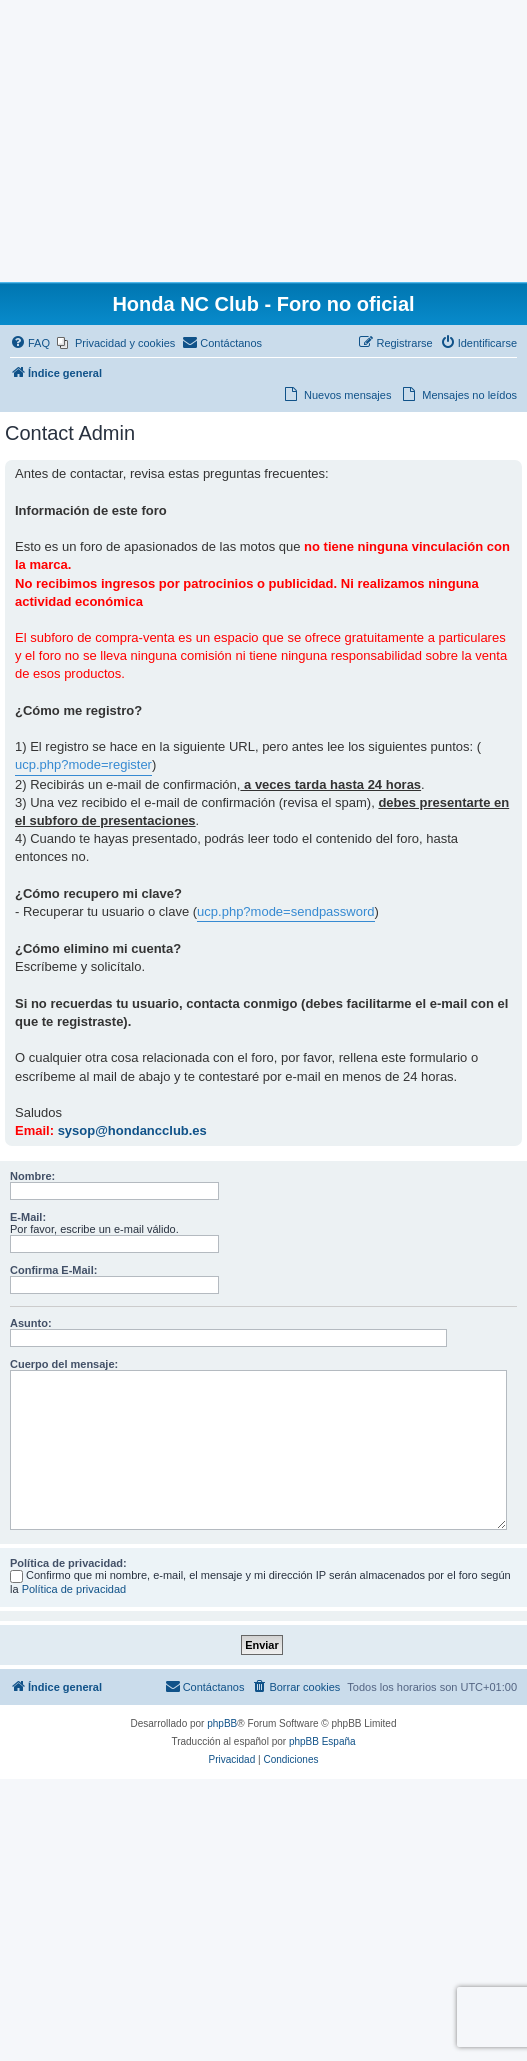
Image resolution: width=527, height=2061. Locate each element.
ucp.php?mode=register (83, 764)
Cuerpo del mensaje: (64, 1364)
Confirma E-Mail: (53, 1270)
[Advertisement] (263, 140)
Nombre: (32, 1176)
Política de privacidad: (68, 1563)
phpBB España (322, 1741)
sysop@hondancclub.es (132, 1130)
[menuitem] (30, 343)
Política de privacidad (74, 1589)
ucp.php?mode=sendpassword (285, 911)
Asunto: (31, 1323)
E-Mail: (28, 1217)
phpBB (222, 1723)
